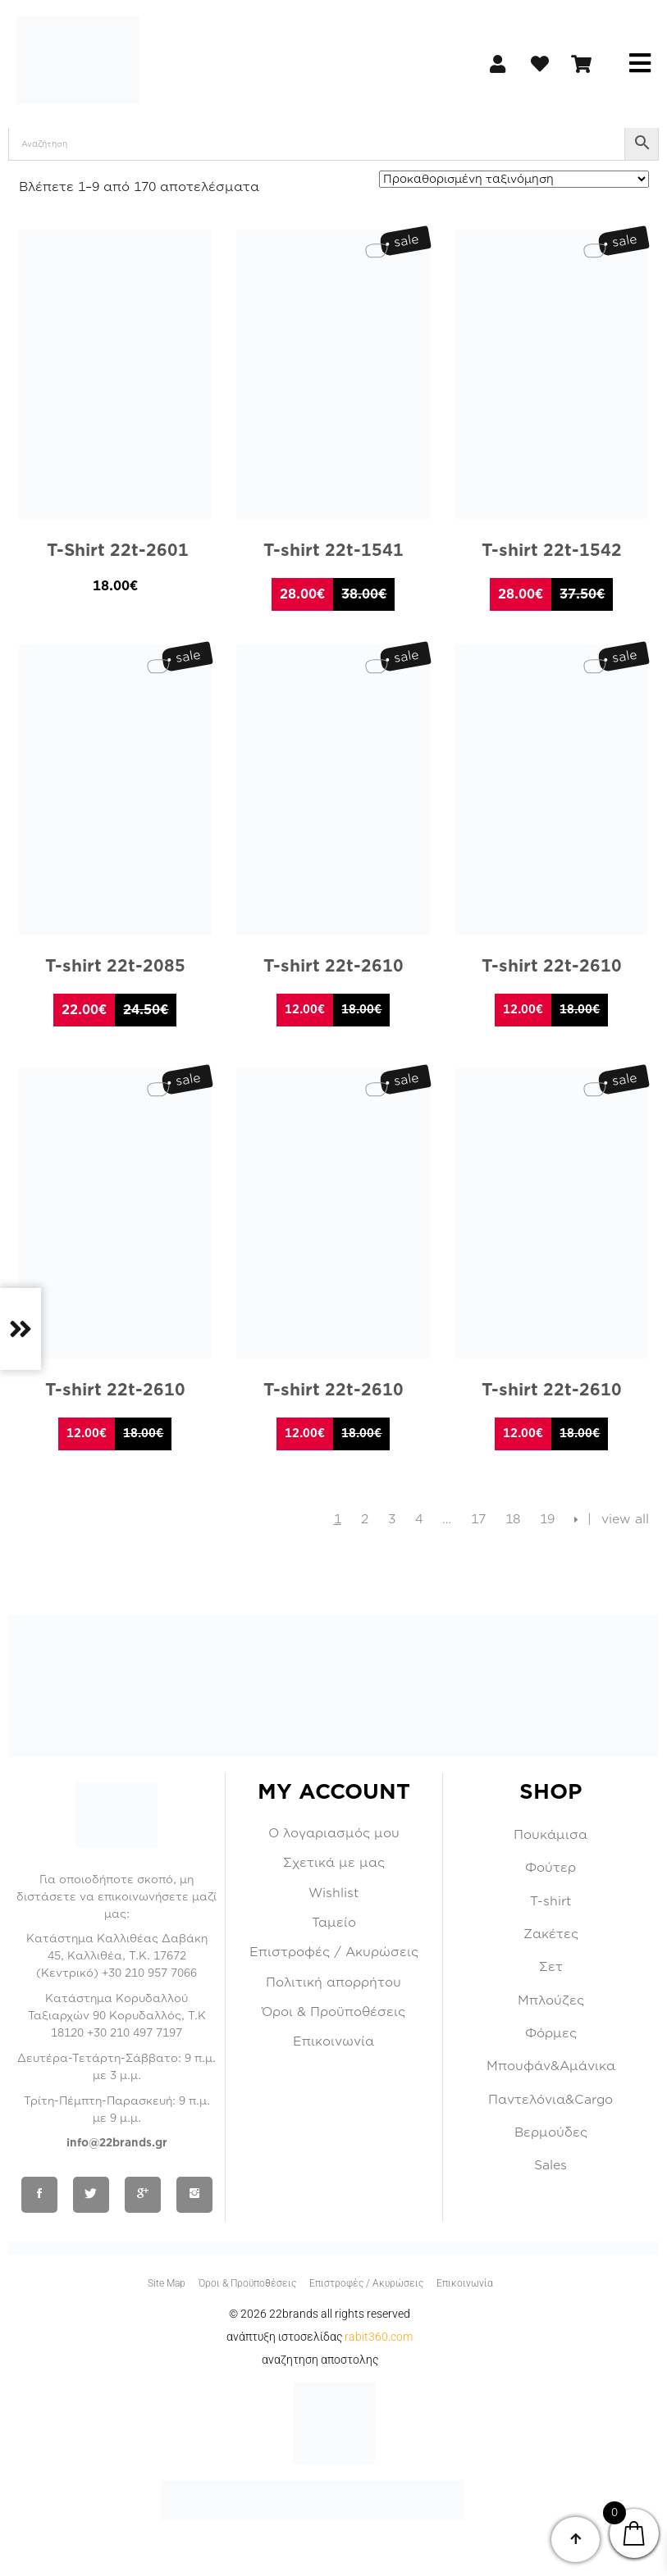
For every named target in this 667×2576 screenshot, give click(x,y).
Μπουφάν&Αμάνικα (551, 2066)
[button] (639, 64)
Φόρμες (551, 2033)
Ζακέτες (550, 1934)
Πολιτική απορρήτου (333, 1982)
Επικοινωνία (333, 2041)
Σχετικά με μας (334, 1862)
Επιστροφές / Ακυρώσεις (333, 1952)
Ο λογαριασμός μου (334, 1833)
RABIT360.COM (379, 2336)
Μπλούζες (551, 2000)
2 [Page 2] (364, 1519)
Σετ (551, 1966)
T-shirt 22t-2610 (333, 966)
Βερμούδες (550, 2132)
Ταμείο (334, 1922)
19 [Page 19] (547, 1519)
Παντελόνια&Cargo (550, 2099)
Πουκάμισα (550, 1834)
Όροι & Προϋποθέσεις (333, 2012)
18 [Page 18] (512, 1519)
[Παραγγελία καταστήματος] (514, 179)
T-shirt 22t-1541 (333, 550)
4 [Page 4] (419, 1519)
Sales (550, 2165)
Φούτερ (550, 1867)
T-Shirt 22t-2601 (115, 550)
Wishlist (333, 1893)
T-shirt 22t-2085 (115, 966)
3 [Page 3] (391, 1519)
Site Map (166, 2283)
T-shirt (550, 1901)
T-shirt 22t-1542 (552, 550)
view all (625, 1519)
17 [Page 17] (478, 1519)
